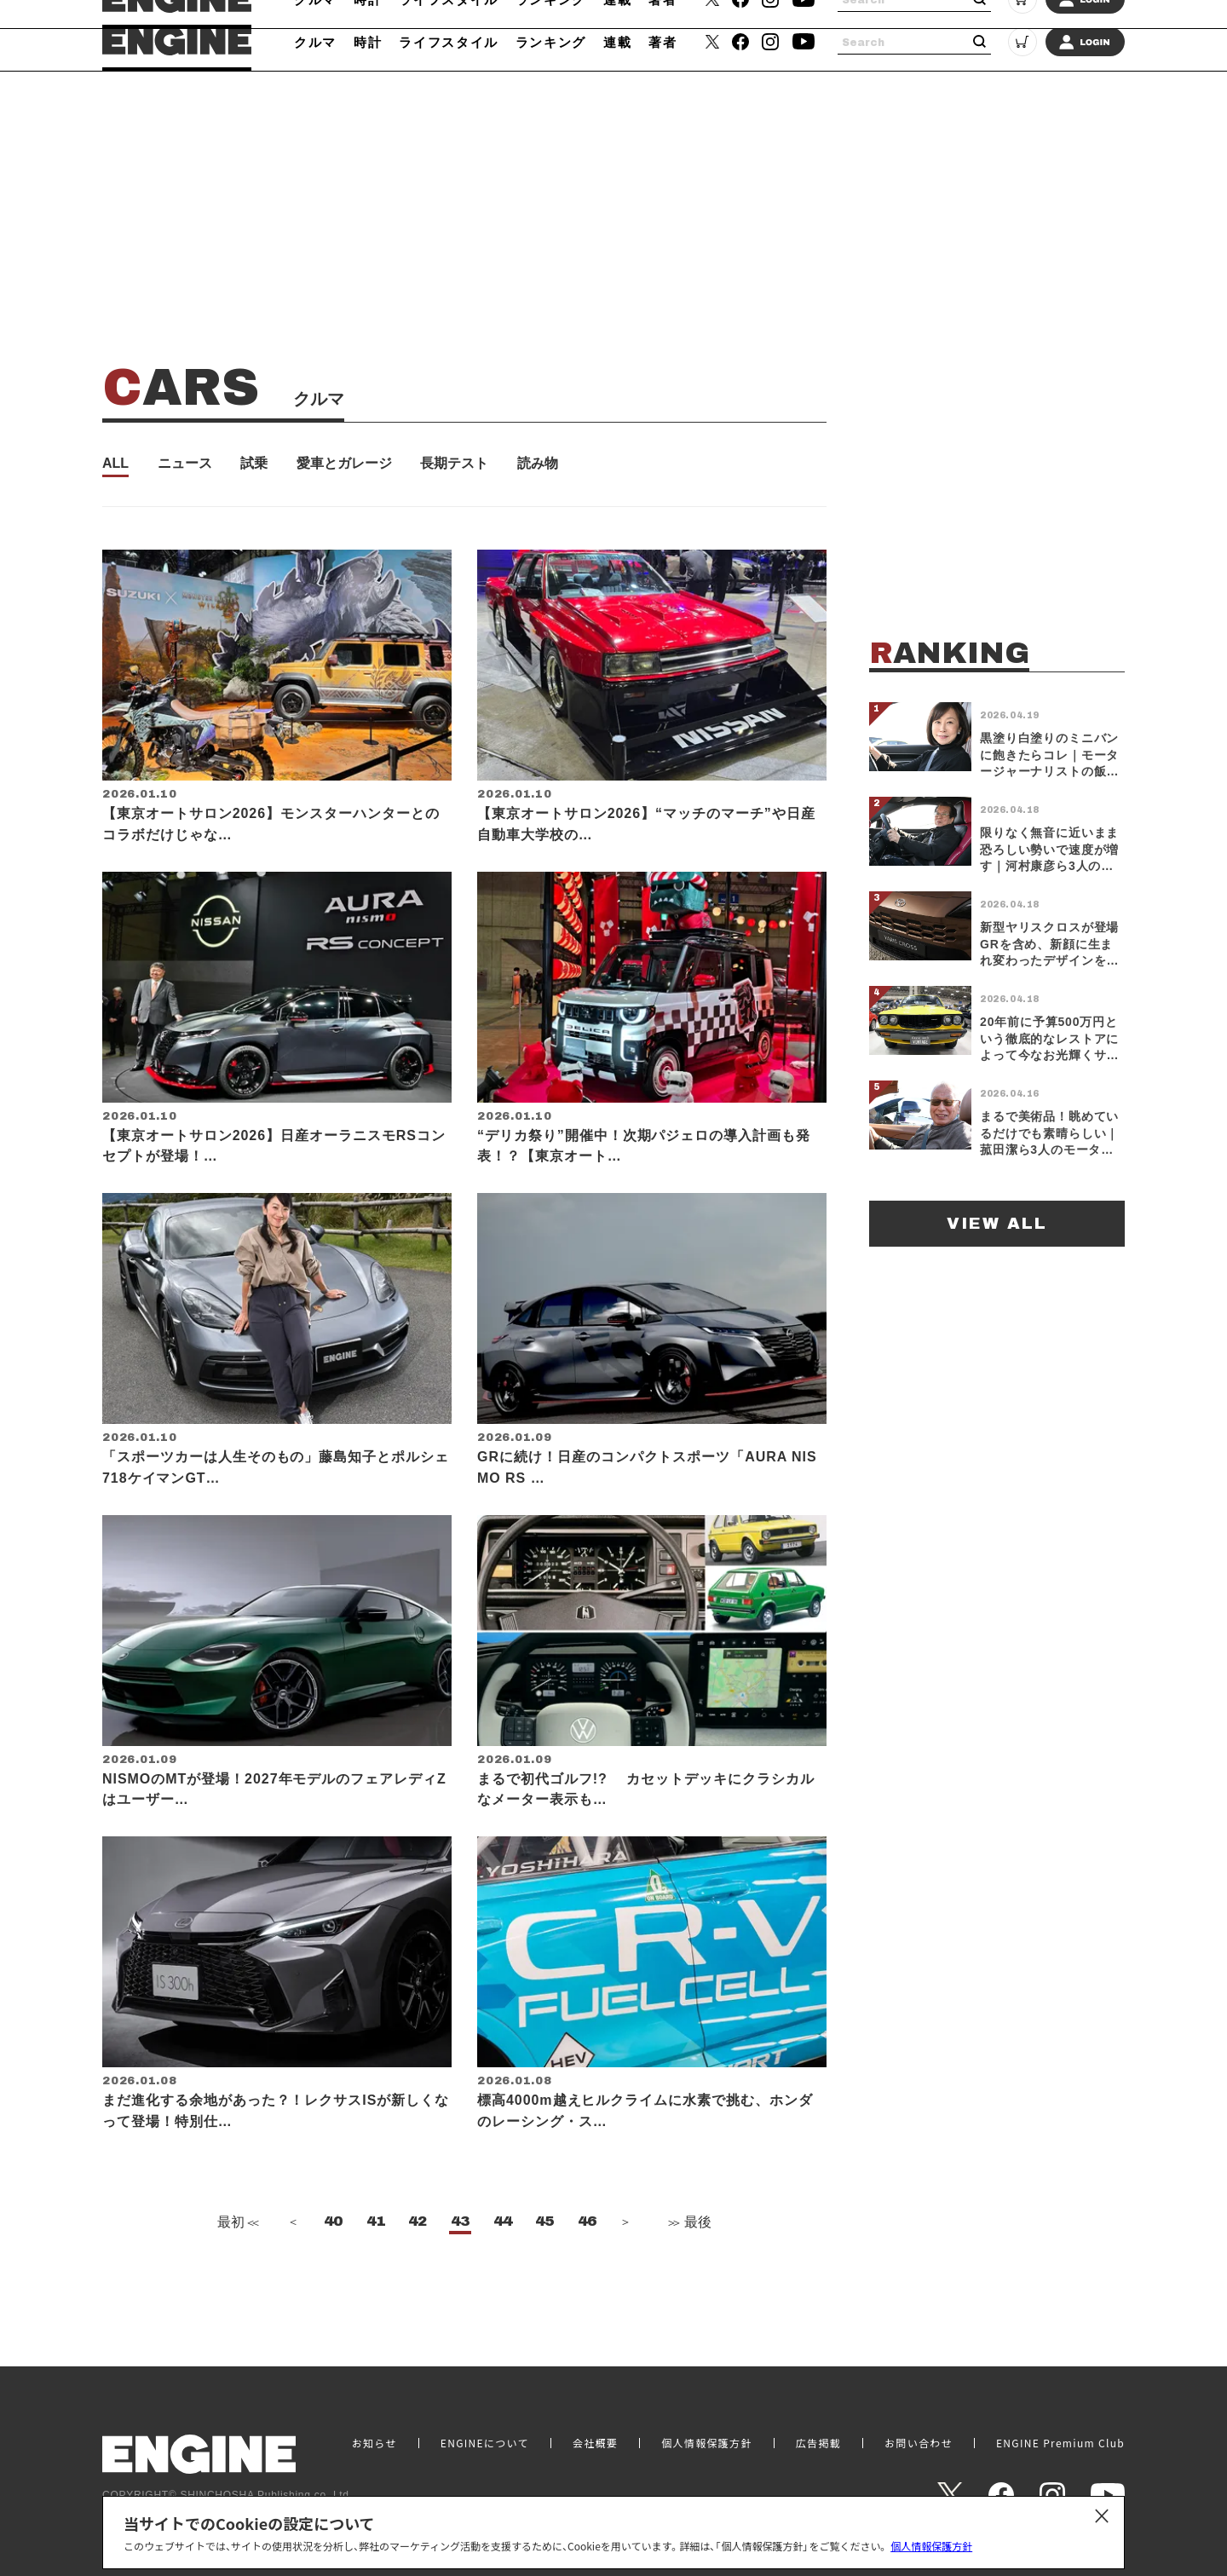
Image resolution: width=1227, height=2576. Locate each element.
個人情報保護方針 (931, 2546)
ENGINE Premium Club (1060, 2443)
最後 (688, 2274)
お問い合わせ (918, 2443)
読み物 (537, 463)
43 (460, 2273)
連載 (617, 41)
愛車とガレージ (344, 463)
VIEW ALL (996, 1223)
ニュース (185, 463)
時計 (368, 41)
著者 (662, 41)
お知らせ (374, 2443)
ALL (115, 463)
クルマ (315, 41)
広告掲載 (818, 2443)
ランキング (551, 41)
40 (333, 2273)
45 (544, 2273)
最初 (236, 2274)
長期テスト (454, 463)
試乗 (254, 463)
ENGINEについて (485, 2443)
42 (417, 2273)
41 (375, 2273)
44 (502, 2273)
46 (587, 2273)
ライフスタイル (448, 41)
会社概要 (595, 2443)
